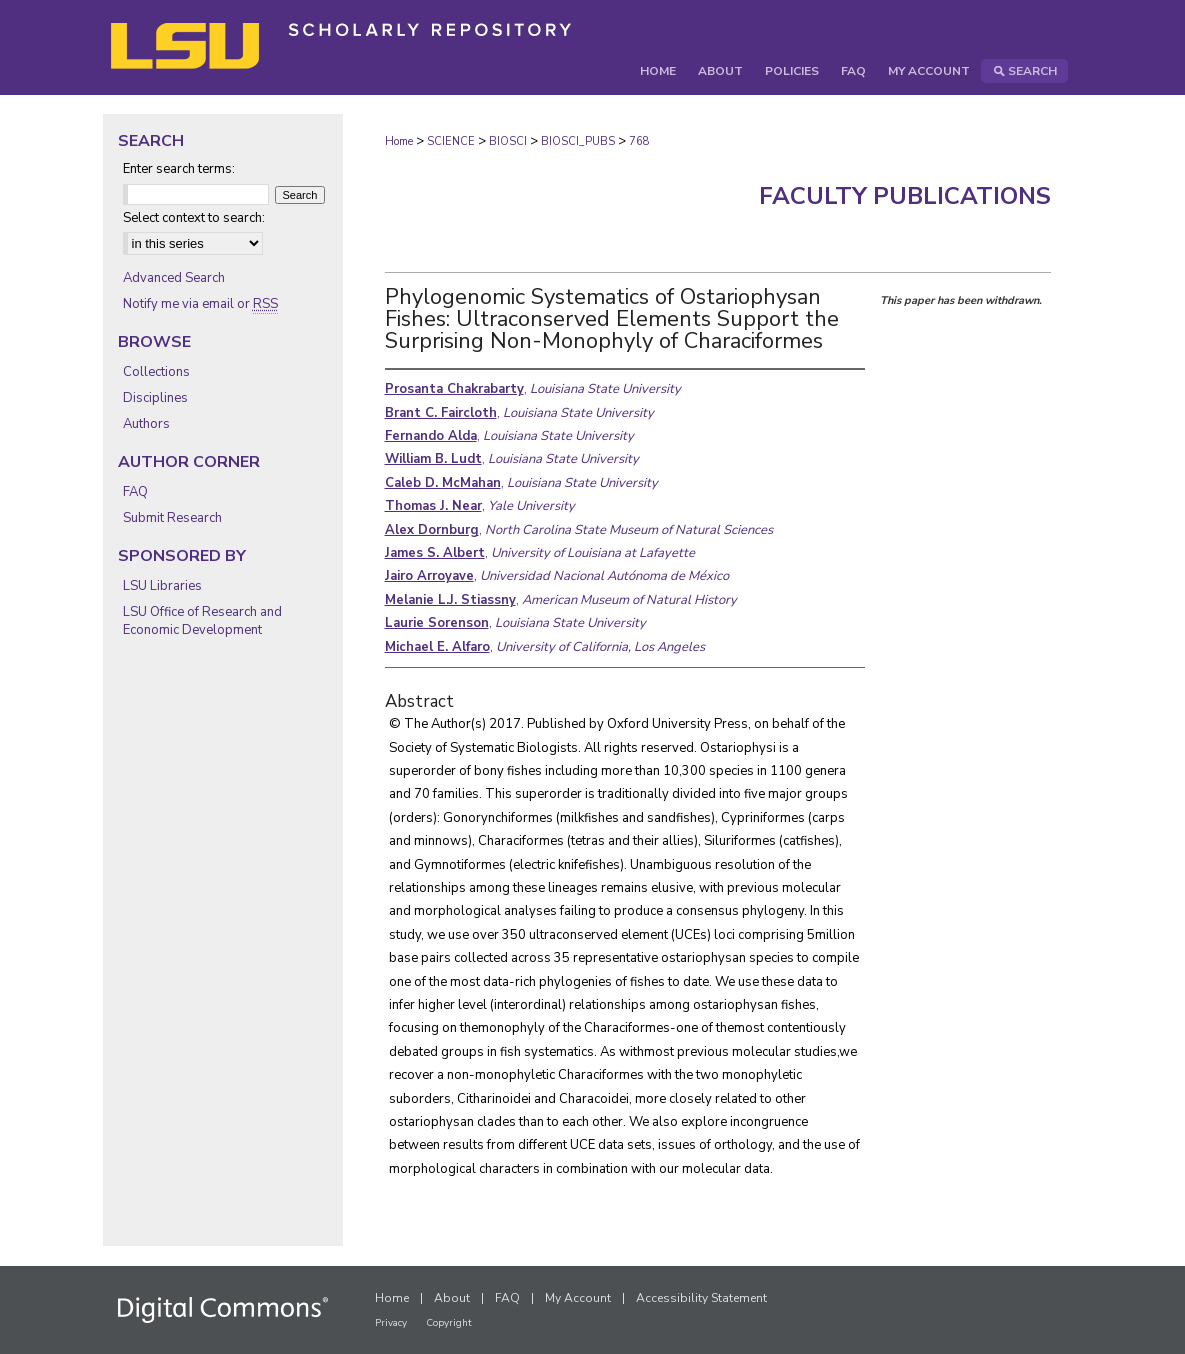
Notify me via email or (200, 304)
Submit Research (172, 518)
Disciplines (155, 398)
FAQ (135, 492)
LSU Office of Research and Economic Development (202, 621)
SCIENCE (451, 141)
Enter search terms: (179, 169)
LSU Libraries (162, 586)
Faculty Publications (905, 196)
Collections (156, 372)
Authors (146, 424)
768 (639, 141)
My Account (578, 1298)
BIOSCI (508, 141)
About (452, 1298)
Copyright (449, 1323)
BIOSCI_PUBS (578, 141)
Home (399, 141)
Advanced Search (174, 278)
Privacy (391, 1323)
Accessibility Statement (701, 1298)
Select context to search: (194, 218)
